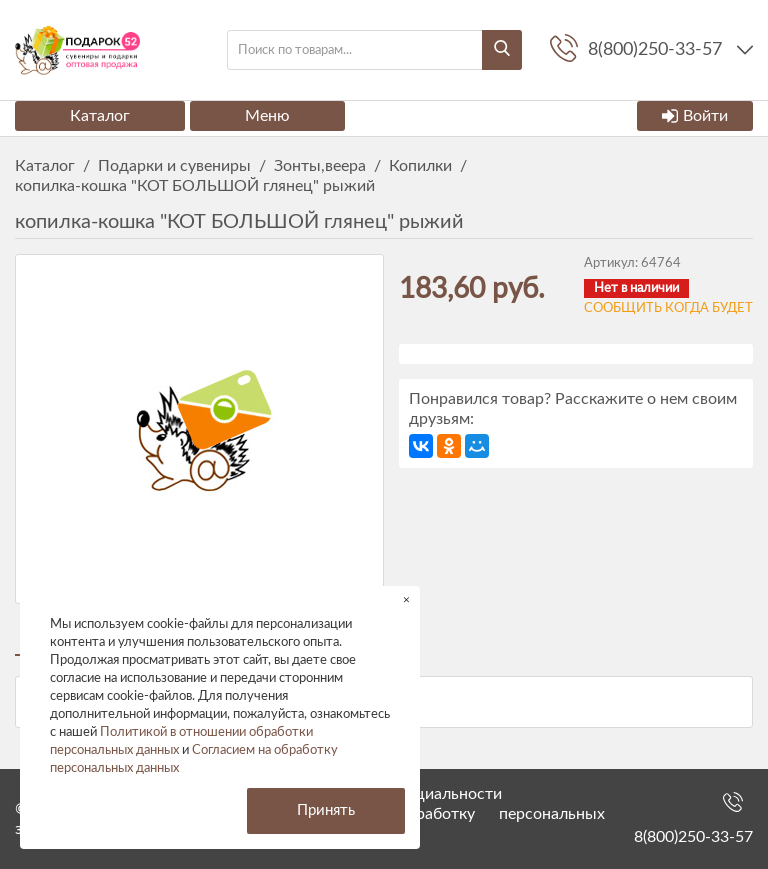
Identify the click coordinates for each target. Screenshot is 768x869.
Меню (267, 116)
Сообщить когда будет (668, 308)
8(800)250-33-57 (693, 837)
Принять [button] (326, 810)
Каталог (100, 116)
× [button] (406, 599)
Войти (695, 116)
